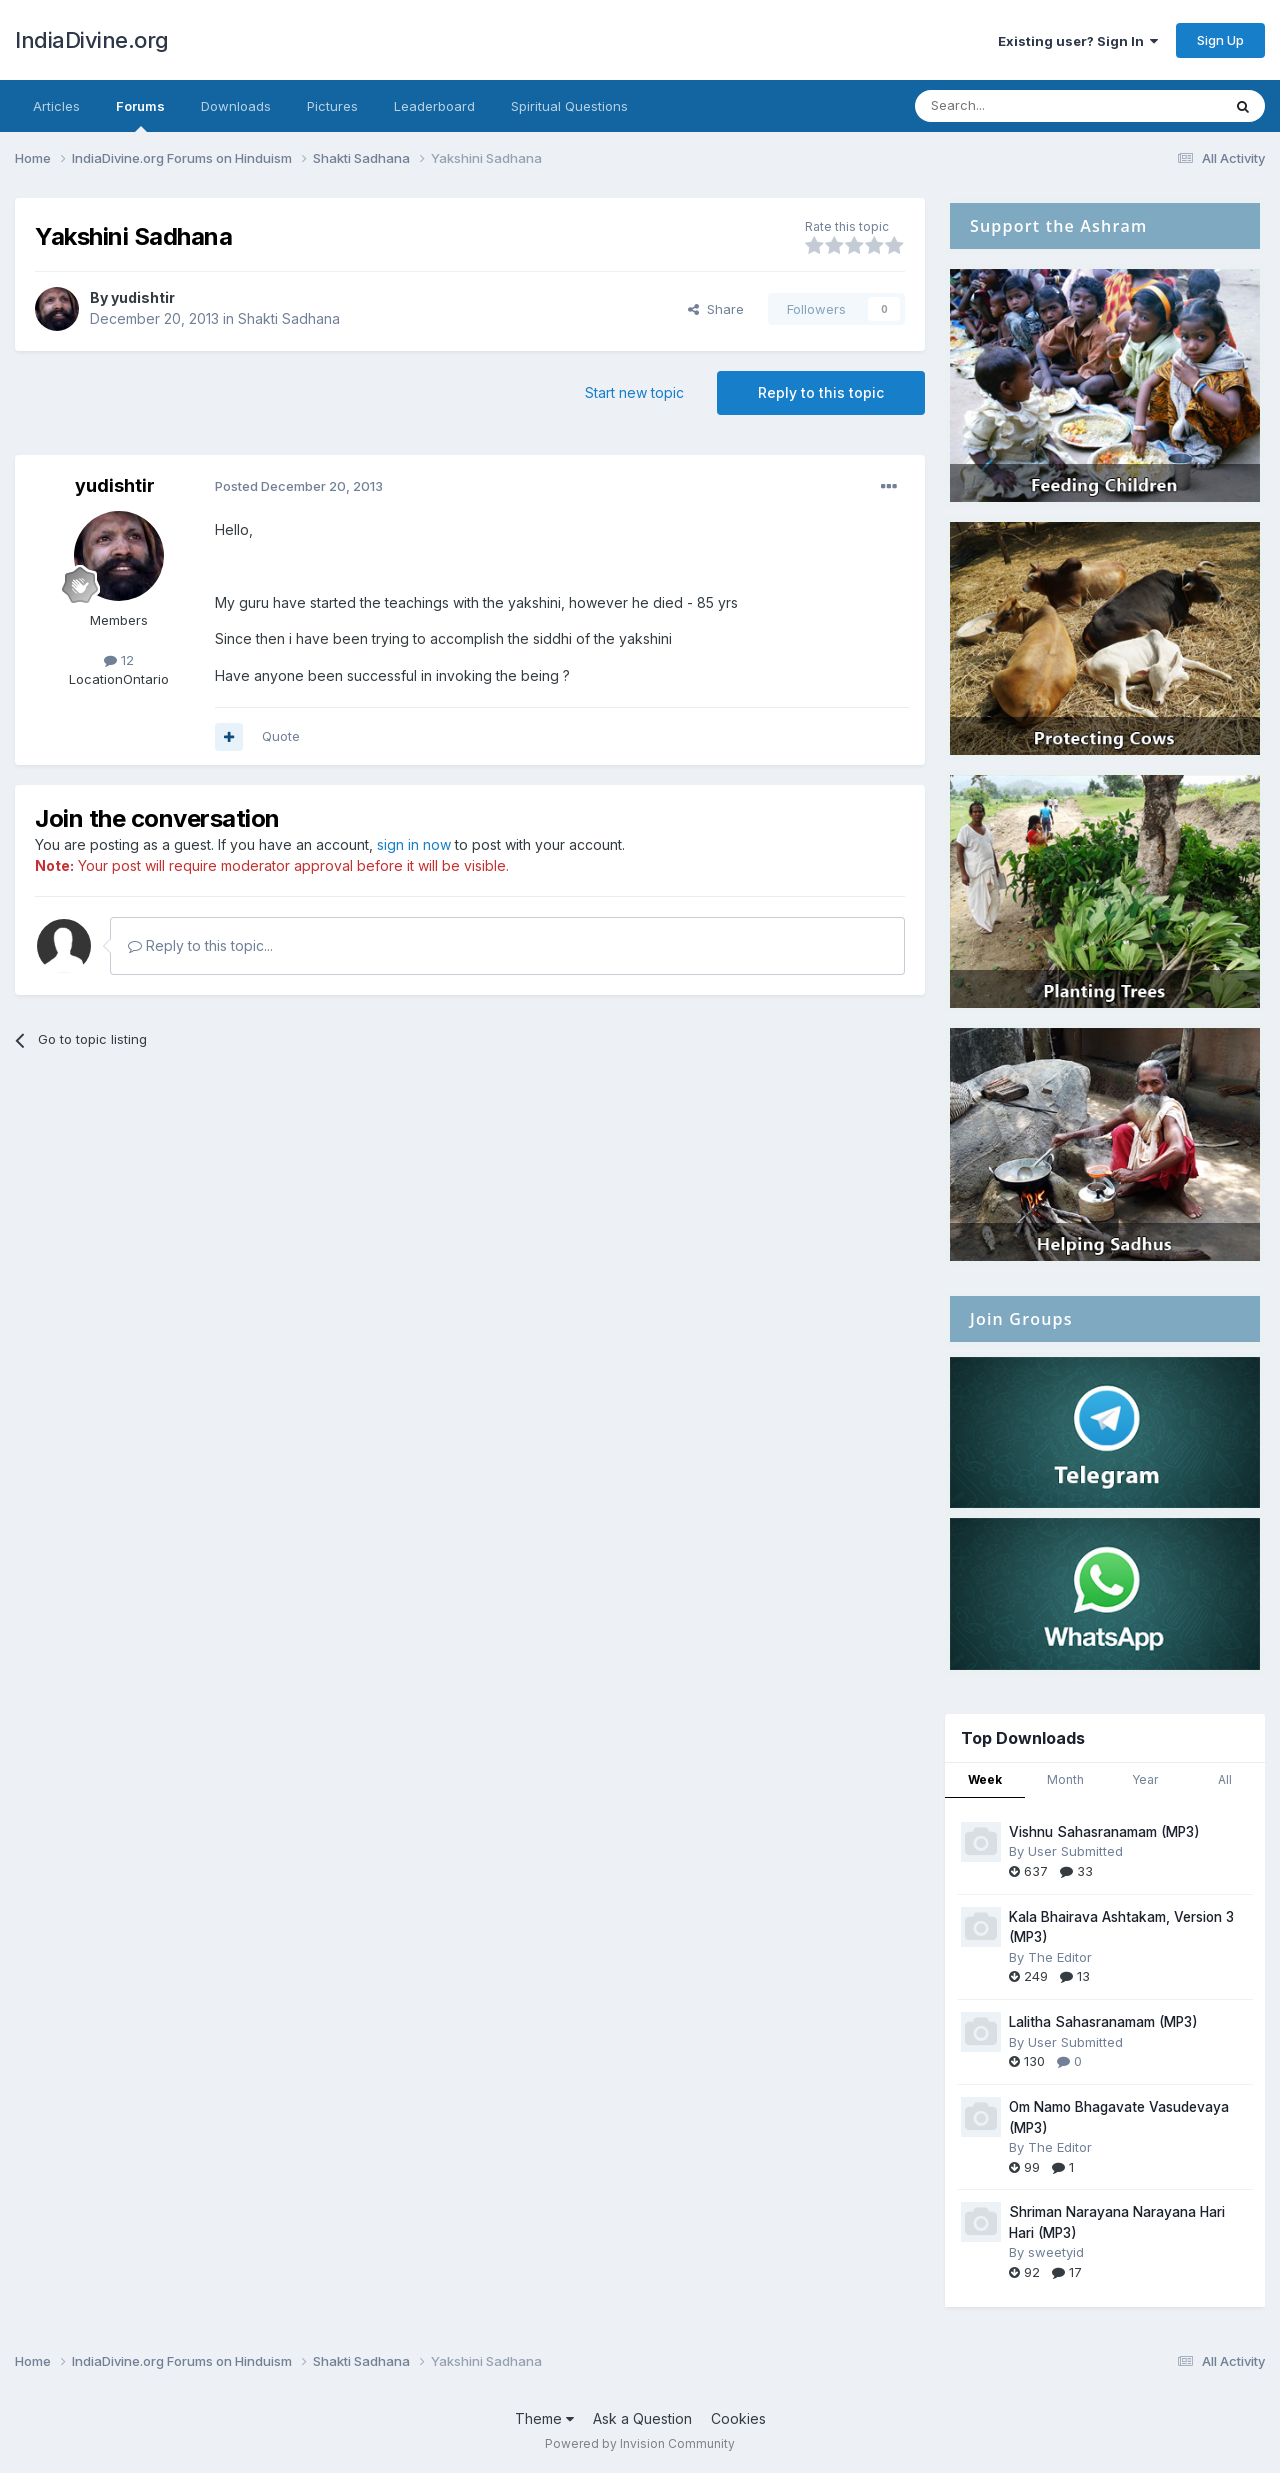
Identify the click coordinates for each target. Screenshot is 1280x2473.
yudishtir (143, 297)
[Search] (1017, 106)
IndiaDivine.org (92, 40)
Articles (56, 106)
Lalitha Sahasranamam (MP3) (1103, 2022)
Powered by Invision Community (640, 2443)
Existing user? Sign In (1078, 41)
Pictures (332, 106)
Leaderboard (434, 106)
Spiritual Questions (569, 106)
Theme (544, 2418)
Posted (299, 486)
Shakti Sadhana (289, 318)
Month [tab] (1065, 1779)
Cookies (738, 2418)
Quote (281, 736)
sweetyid (1056, 2252)
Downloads (236, 106)
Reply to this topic (821, 392)
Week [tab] (985, 1779)
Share (716, 309)
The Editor (1060, 1957)
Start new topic (634, 392)
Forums (140, 115)
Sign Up (1220, 40)
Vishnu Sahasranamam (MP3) (1104, 1832)
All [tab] (1225, 1779)
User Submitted (1075, 1851)
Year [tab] (1145, 1779)
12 (119, 660)
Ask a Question (642, 2418)
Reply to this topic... (200, 945)
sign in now (414, 844)
